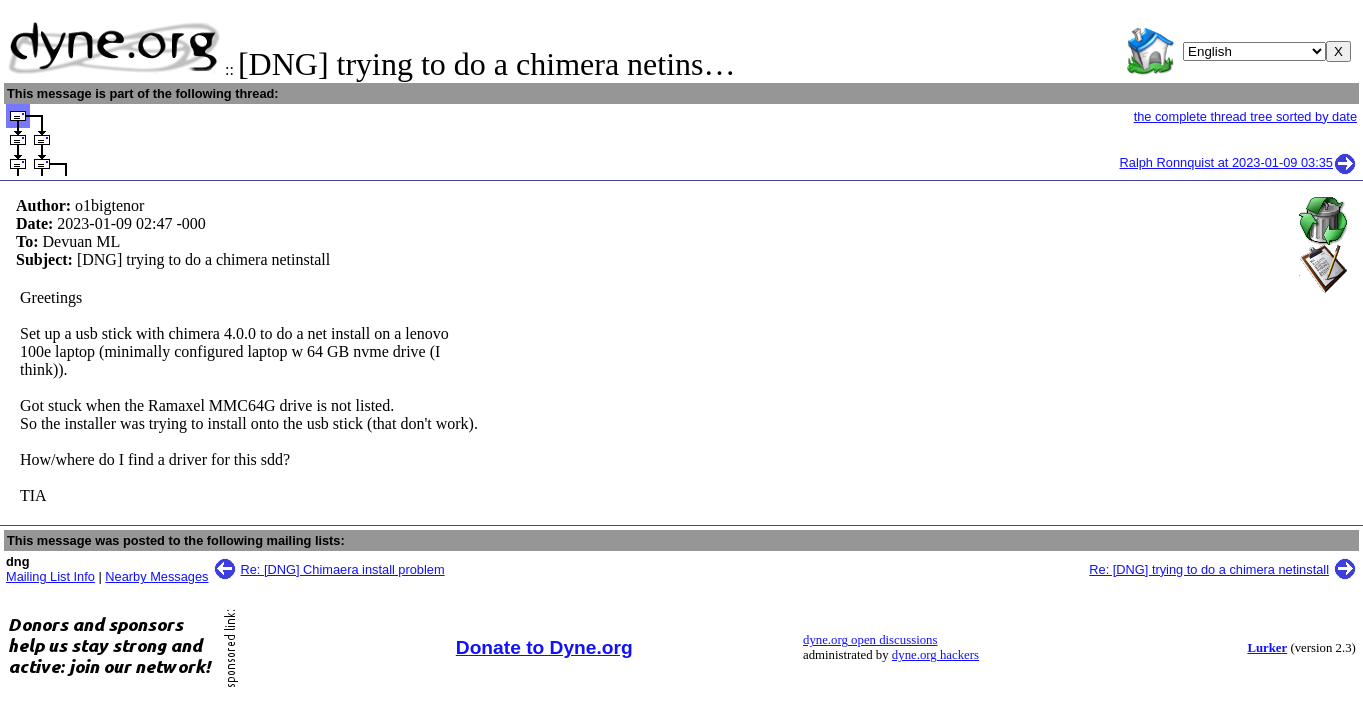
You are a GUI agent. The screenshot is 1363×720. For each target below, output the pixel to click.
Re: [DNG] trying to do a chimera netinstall (1209, 569)
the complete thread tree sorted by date (1245, 116)
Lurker (1267, 648)
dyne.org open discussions (870, 640)
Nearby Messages (156, 576)
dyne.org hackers (935, 655)
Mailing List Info (50, 576)
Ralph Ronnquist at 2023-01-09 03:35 (1238, 162)
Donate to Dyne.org (544, 647)
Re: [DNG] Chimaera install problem (343, 569)
